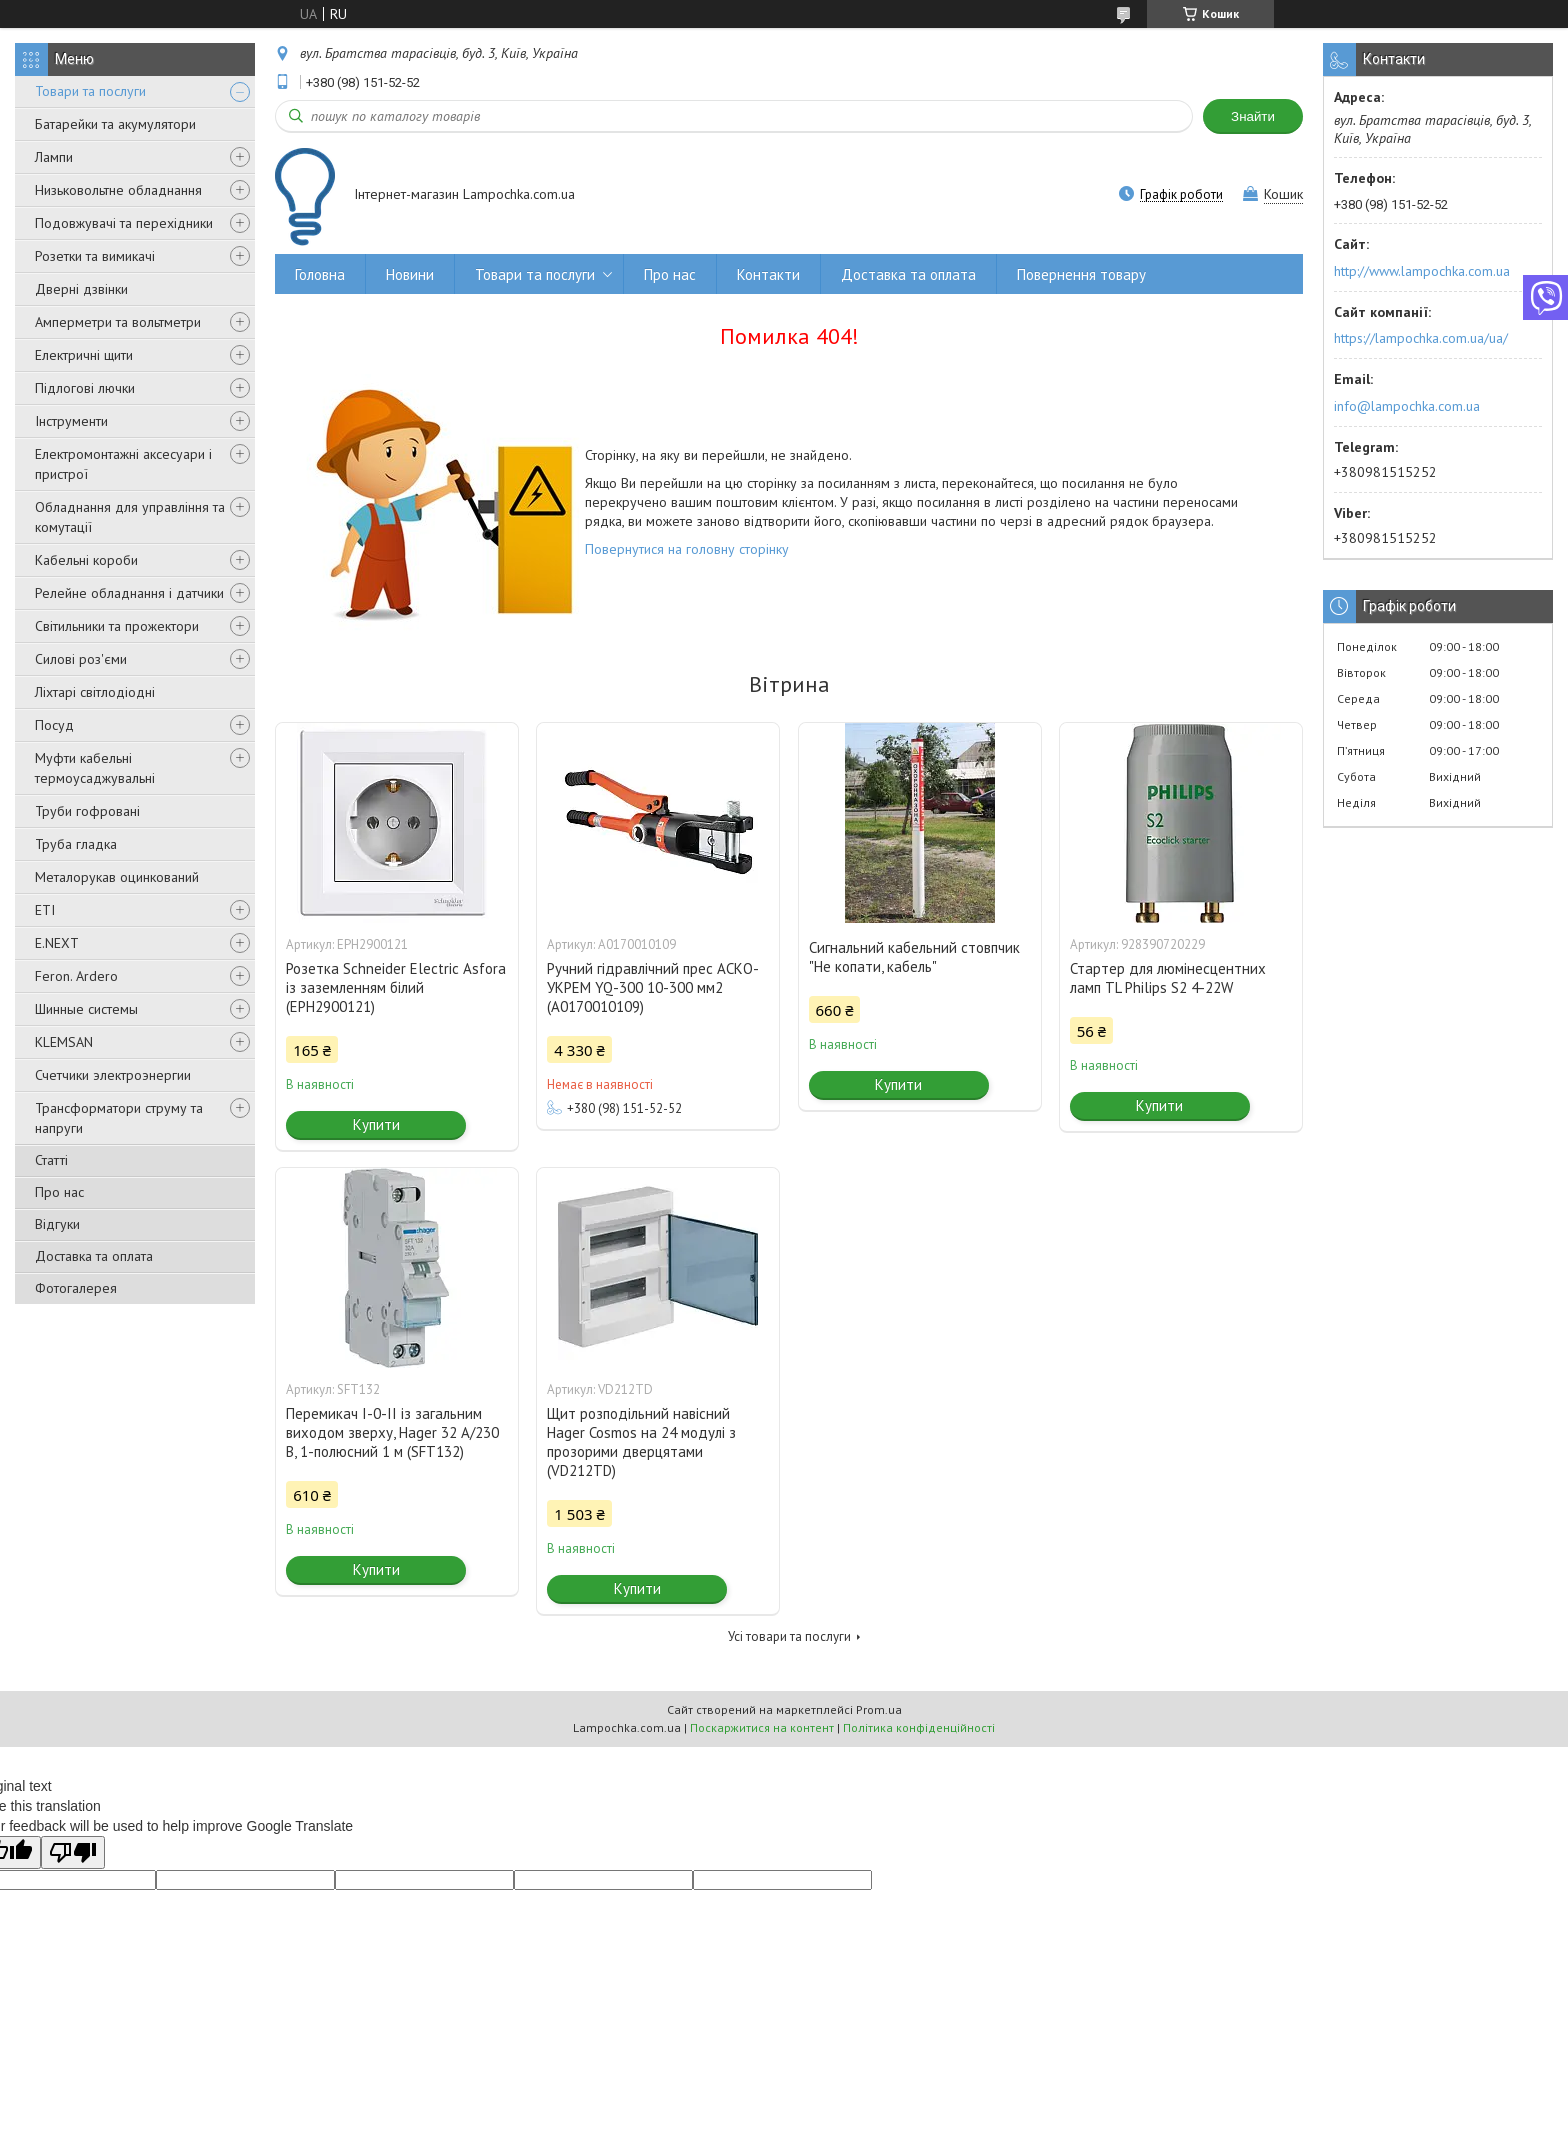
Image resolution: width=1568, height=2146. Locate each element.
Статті (51, 1160)
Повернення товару (1081, 274)
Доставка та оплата (94, 1256)
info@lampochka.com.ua (1407, 406)
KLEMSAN (64, 1042)
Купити (376, 1124)
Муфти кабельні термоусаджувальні (95, 768)
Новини (410, 274)
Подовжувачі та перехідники (124, 223)
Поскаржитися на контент (762, 1727)
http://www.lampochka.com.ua (1422, 271)
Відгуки (57, 1224)
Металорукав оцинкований (117, 877)
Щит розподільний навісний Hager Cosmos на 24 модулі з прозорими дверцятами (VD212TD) (641, 1442)
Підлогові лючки (85, 388)
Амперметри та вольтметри (118, 322)
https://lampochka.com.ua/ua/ (1421, 338)
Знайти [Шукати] (1253, 116)
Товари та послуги (90, 91)
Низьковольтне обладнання (118, 190)
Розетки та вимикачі (95, 256)
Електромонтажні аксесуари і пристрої (123, 464)
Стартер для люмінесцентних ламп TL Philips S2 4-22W (1168, 978)
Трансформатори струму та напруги (119, 1118)
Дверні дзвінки (81, 289)
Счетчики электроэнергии (113, 1075)
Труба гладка (76, 844)
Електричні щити (84, 355)
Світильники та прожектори (117, 626)
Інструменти (71, 421)
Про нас (59, 1192)
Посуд (54, 725)
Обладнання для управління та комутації (130, 517)
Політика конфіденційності (919, 1727)
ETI (45, 910)
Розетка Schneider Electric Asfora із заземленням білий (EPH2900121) (396, 987)
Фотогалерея (76, 1288)
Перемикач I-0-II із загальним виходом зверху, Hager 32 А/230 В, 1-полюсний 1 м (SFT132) (392, 1432)
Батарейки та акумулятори (115, 124)
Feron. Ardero (76, 976)
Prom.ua (879, 1709)
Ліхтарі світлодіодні (95, 692)
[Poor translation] (73, 1852)
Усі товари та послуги (789, 1636)
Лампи (54, 157)
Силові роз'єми (81, 659)
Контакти (768, 274)
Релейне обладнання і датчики (129, 593)
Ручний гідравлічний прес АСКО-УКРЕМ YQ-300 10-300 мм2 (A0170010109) (653, 987)
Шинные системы (86, 1009)
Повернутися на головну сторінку (687, 549)
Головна (320, 274)
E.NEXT (57, 943)
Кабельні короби (86, 560)
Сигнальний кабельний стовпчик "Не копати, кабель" (914, 957)
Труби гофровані (87, 811)
